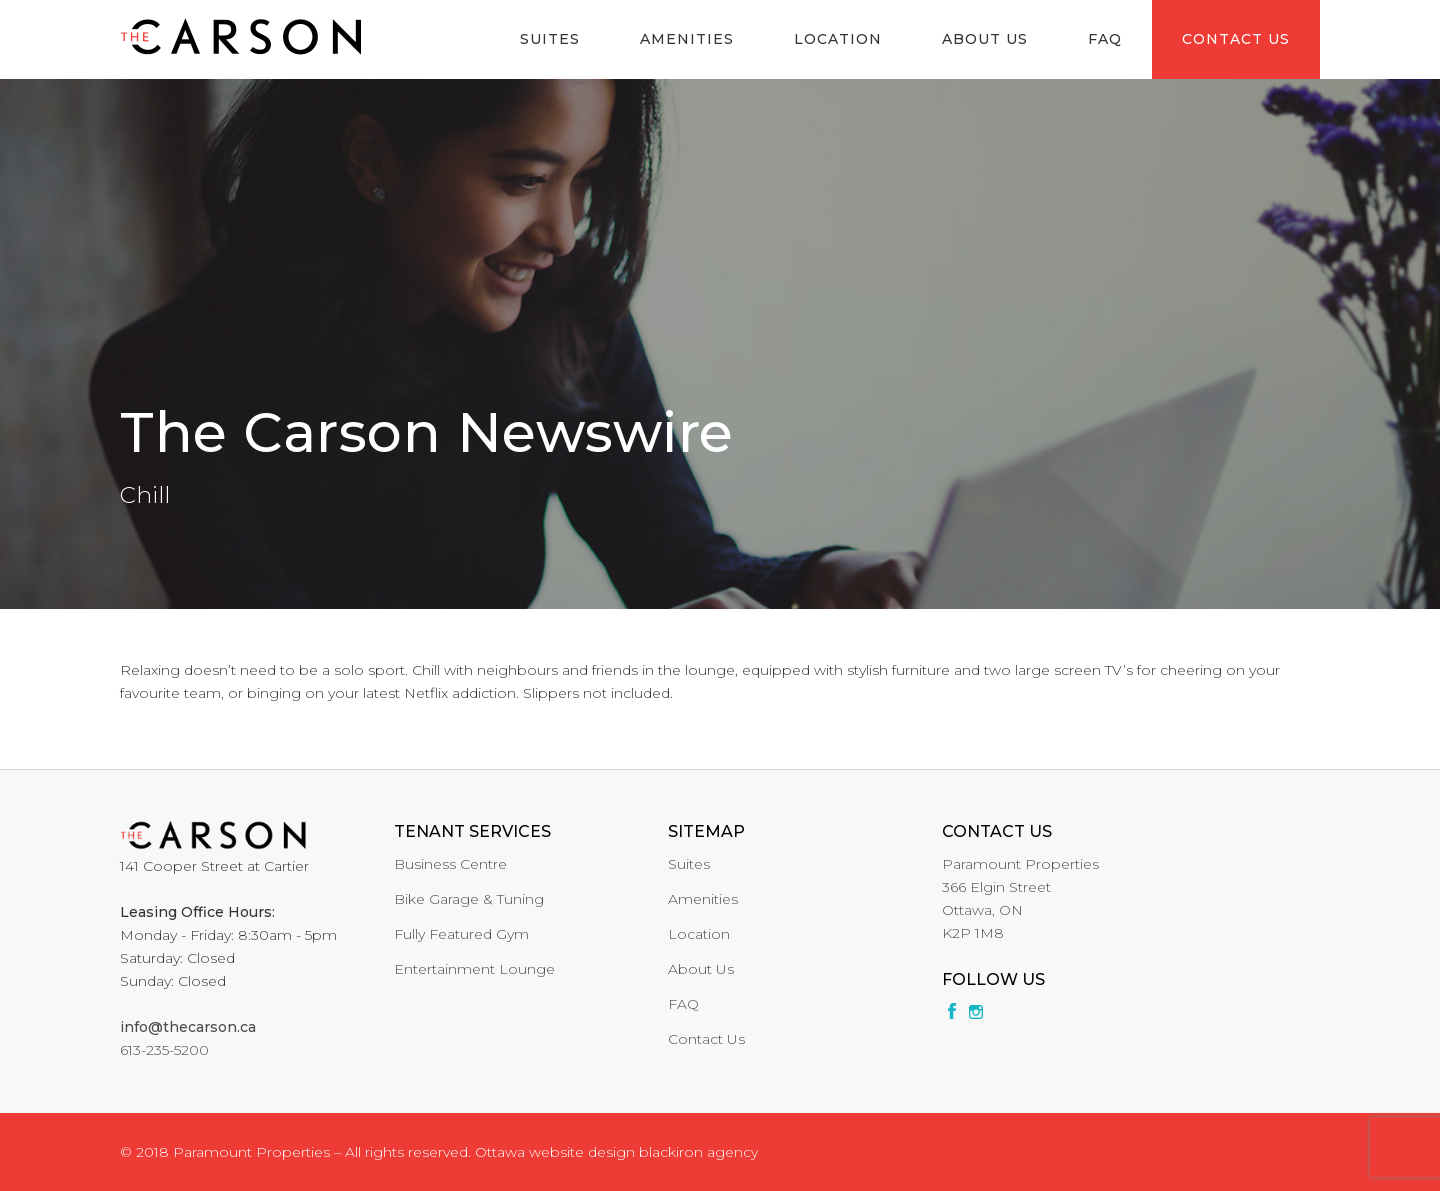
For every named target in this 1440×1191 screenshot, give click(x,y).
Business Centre (450, 864)
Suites (550, 39)
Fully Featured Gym (461, 934)
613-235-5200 (164, 1050)
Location (838, 39)
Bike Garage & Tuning (469, 899)
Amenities (687, 39)
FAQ (1105, 39)
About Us (985, 39)
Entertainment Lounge (474, 969)
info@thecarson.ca (188, 1027)
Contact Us (1236, 39)
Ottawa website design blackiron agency (616, 1152)
